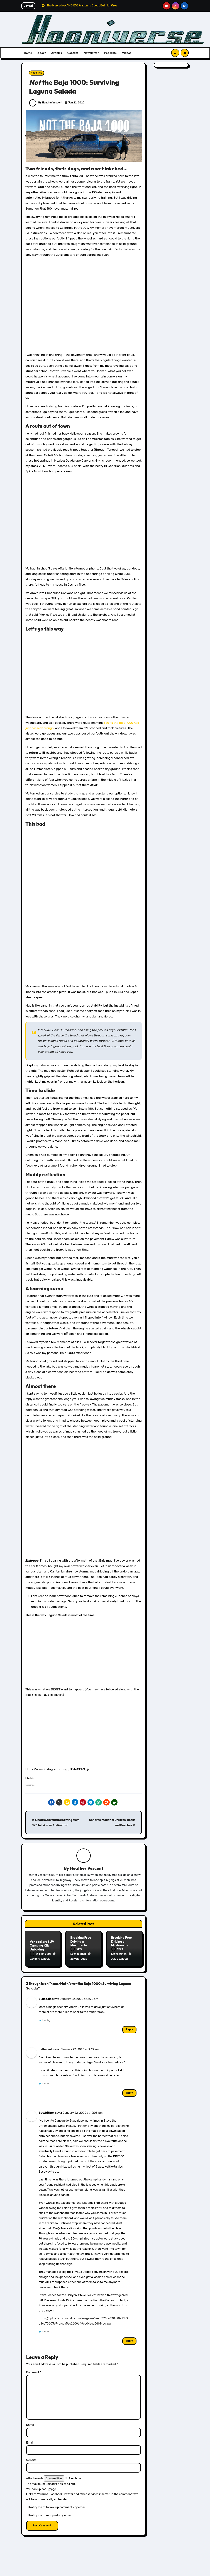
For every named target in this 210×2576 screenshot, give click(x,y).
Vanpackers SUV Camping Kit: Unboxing (42, 1945)
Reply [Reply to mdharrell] (129, 2092)
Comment (33, 2371)
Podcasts (110, 53)
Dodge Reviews (82, 2573)
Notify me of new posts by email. (50, 2514)
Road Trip (36, 72)
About (41, 53)
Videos (126, 53)
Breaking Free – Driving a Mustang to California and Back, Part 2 (122, 1945)
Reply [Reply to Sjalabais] (129, 2028)
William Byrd (40, 1953)
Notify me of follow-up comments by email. (57, 2506)
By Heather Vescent (45, 102)
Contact (72, 53)
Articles (56, 53)
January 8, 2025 (40, 1959)
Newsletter (91, 53)
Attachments (34, 2477)
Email (29, 2442)
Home (28, 53)
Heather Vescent (86, 1868)
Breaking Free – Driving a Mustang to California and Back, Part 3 (81, 1945)
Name (30, 2424)
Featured (37, 2562)
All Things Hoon (82, 2568)
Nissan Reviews (164, 2573)
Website (31, 2459)
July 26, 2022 (119, 1959)
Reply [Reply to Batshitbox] (129, 2340)
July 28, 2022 (78, 1959)
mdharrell (46, 2048)
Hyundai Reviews (124, 2573)
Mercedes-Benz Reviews (41, 2568)
